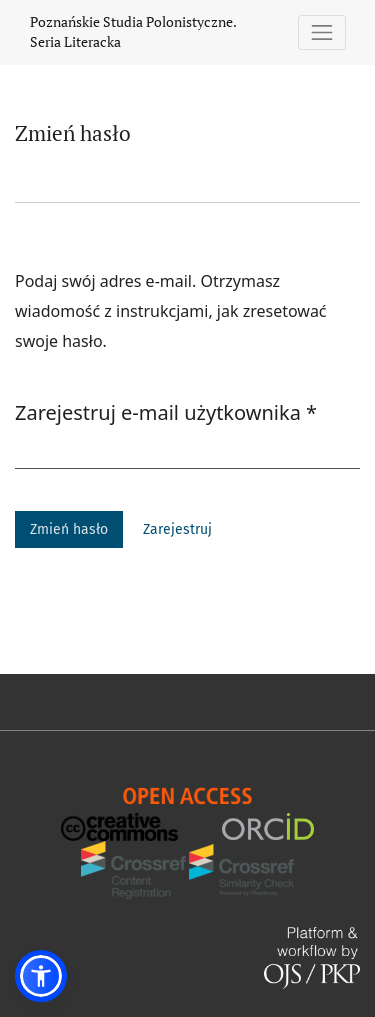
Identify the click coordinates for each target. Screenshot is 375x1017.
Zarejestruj (177, 529)
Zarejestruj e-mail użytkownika (166, 412)
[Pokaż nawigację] (322, 32)
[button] (41, 976)
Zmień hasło (69, 529)
